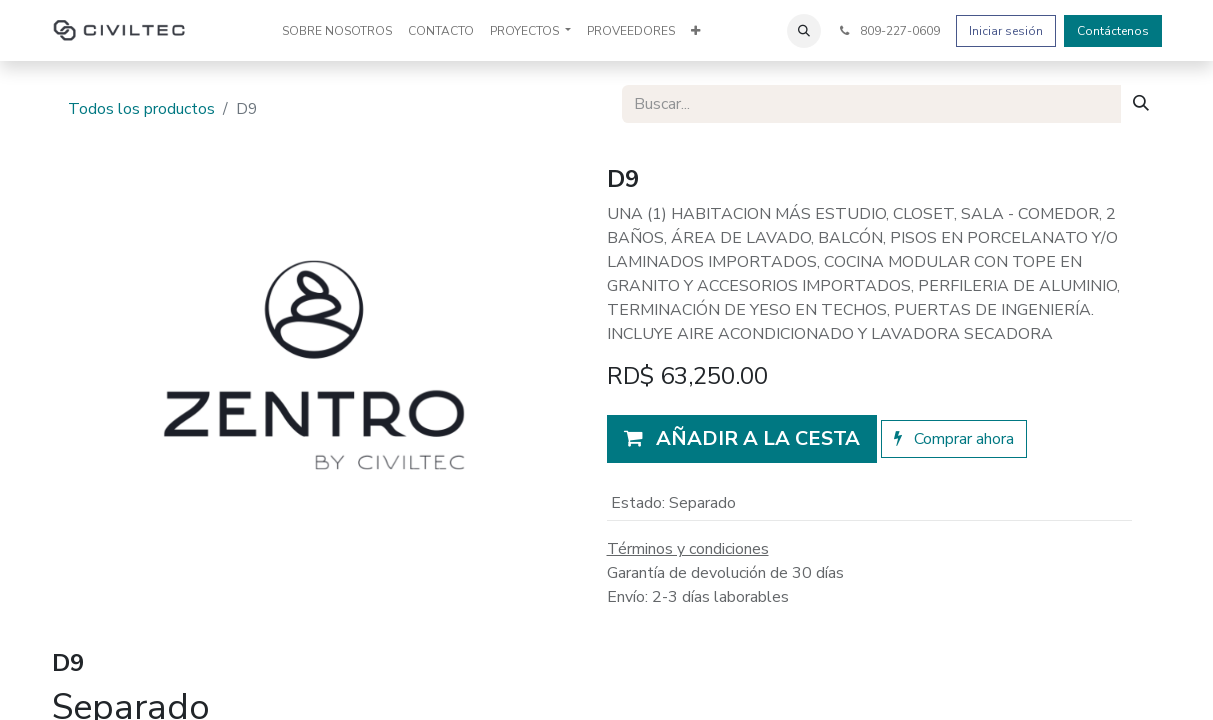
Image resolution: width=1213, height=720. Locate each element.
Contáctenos (1113, 31)
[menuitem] (337, 31)
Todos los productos (141, 109)
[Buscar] (1141, 104)
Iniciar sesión (1006, 31)
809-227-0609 (888, 31)
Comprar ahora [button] (954, 439)
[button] (804, 31)
